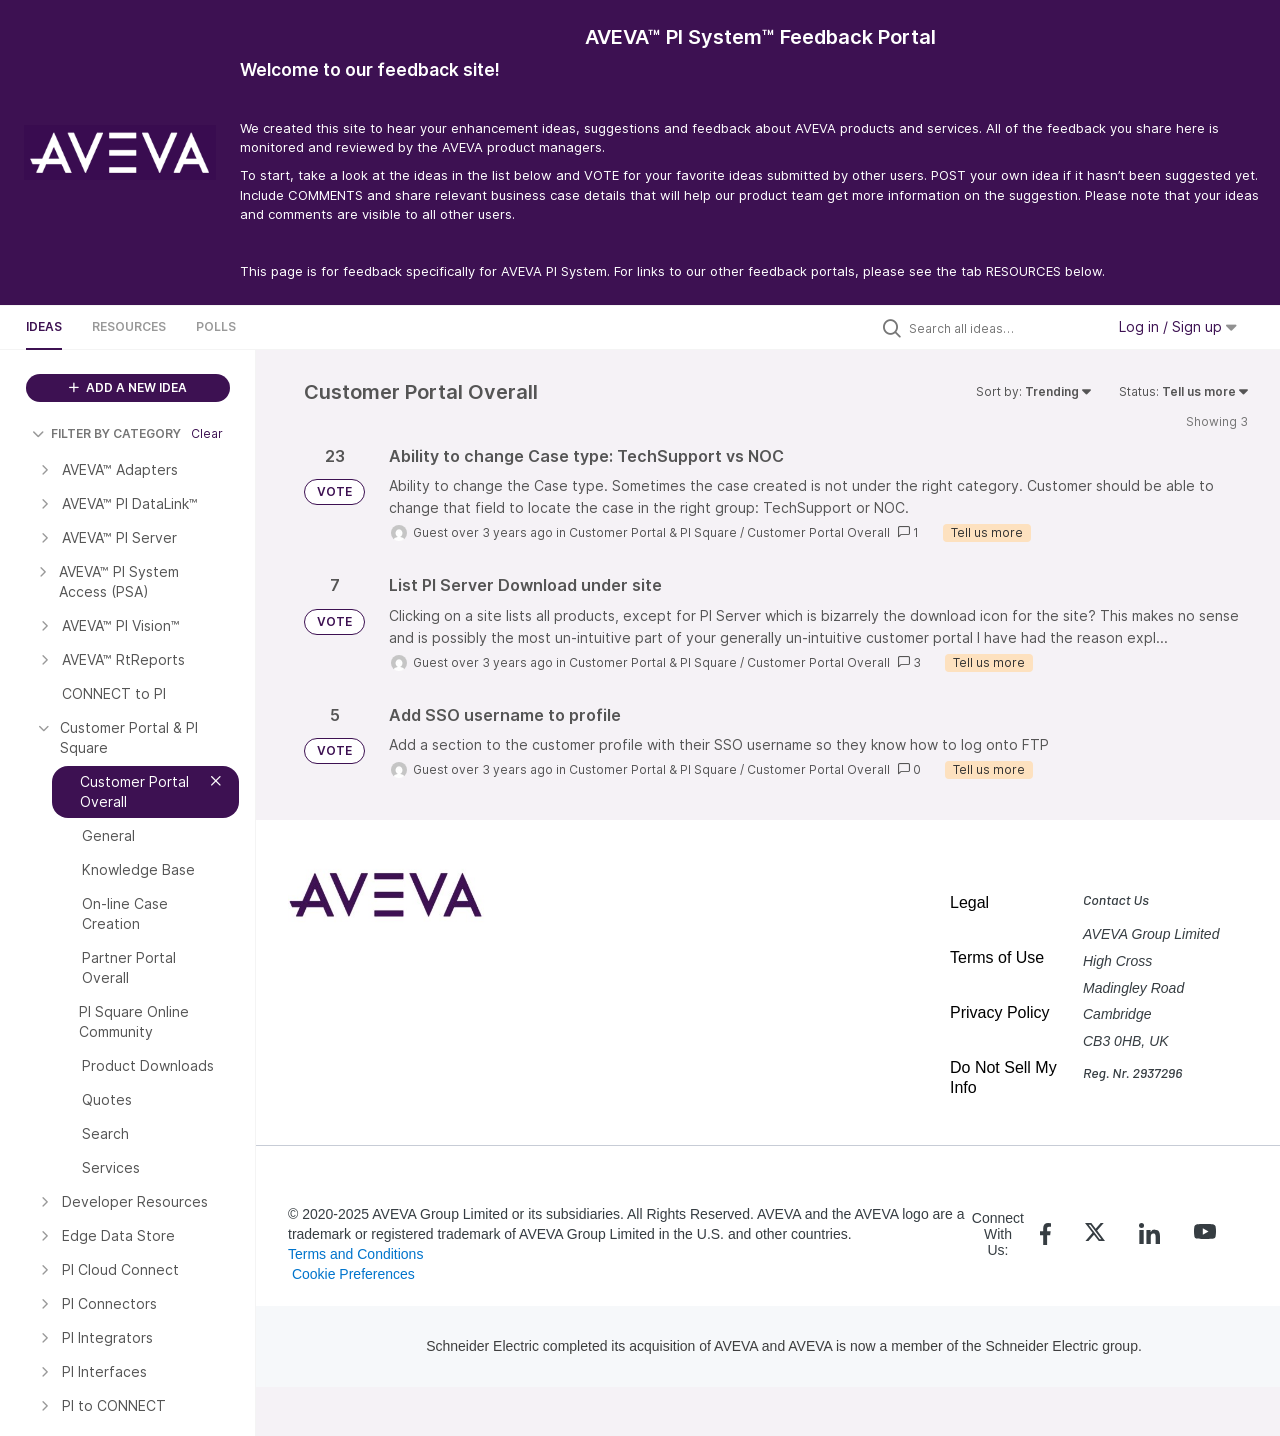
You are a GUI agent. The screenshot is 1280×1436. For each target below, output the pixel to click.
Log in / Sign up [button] (1178, 326)
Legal (969, 902)
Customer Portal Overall (818, 532)
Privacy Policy (1000, 1012)
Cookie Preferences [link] (353, 1274)
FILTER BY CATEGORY (106, 433)
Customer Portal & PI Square (653, 532)
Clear (207, 433)
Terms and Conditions (355, 1254)
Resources (129, 326)
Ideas (44, 326)
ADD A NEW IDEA (128, 387)
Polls (216, 326)
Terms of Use (997, 957)
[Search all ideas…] (1002, 328)
